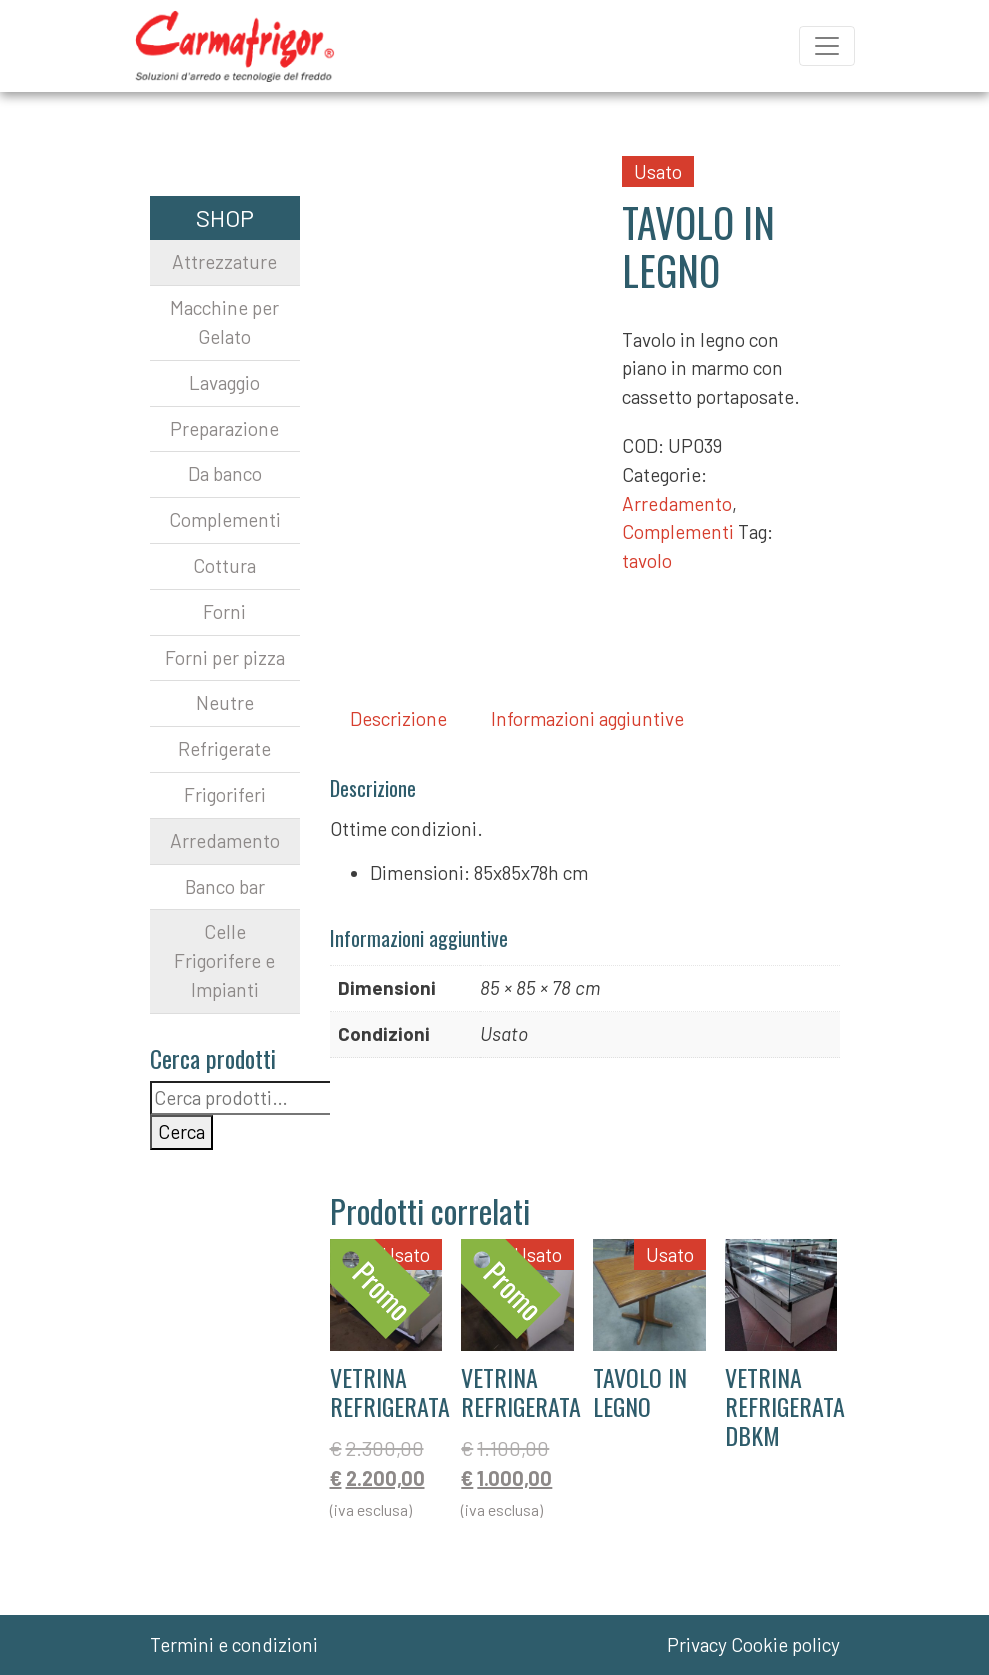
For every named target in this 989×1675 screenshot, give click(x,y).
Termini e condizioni (234, 1644)
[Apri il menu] (827, 46)
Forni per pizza (225, 657)
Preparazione (224, 428)
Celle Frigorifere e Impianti (224, 960)
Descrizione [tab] (398, 718)
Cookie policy (785, 1644)
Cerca (181, 1131)
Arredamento (677, 503)
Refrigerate (224, 748)
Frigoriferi (225, 794)
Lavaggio (224, 382)
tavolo (647, 560)
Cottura (224, 565)
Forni (224, 611)
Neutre (225, 702)
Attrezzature (224, 261)
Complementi (678, 531)
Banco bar (225, 886)
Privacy (697, 1644)
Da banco (225, 473)
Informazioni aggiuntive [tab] (587, 718)
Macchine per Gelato (224, 322)
